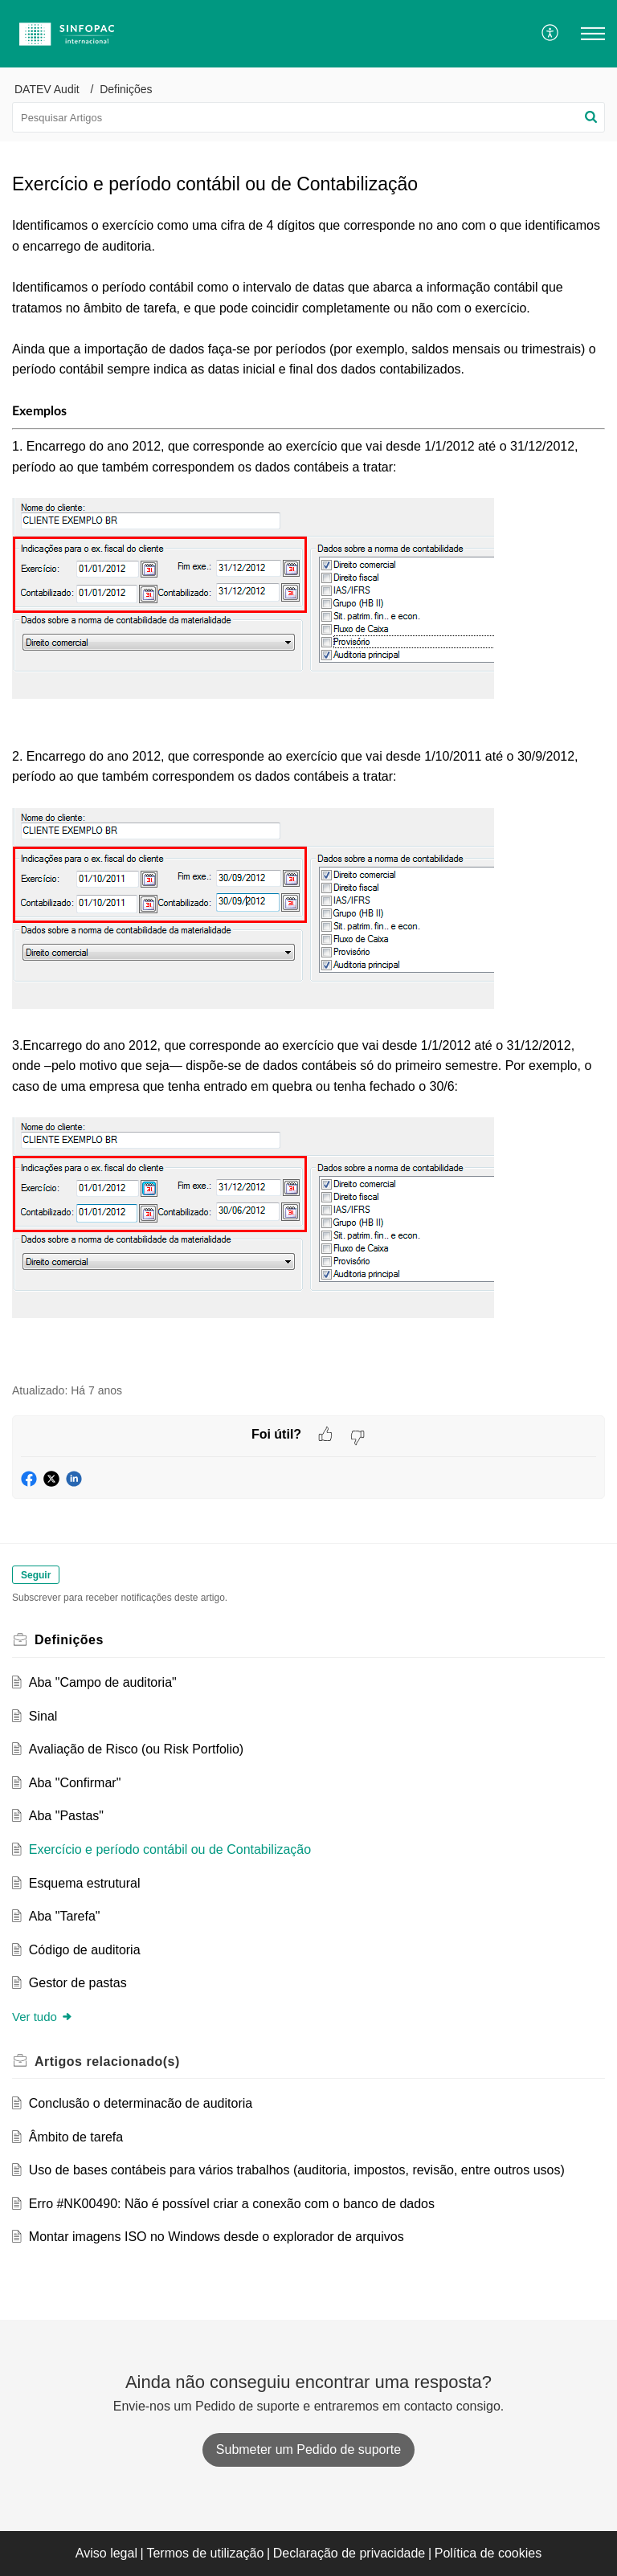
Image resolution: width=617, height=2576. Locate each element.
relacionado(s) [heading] (107, 2061)
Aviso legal (106, 2553)
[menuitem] (551, 33)
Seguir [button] (36, 1575)
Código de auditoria (85, 1950)
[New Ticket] (308, 2449)
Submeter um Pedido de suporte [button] (308, 2449)
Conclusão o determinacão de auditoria (140, 2103)
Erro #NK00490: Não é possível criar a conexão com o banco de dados (232, 2204)
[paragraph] (308, 790)
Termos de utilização (205, 2553)
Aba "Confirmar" (75, 1783)
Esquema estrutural (85, 1883)
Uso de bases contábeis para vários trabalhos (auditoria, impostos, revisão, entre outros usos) (297, 2170)
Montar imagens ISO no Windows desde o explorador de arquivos (216, 2236)
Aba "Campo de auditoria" (103, 1682)
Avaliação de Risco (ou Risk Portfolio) (136, 1749)
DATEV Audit (47, 89)
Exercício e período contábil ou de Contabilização (170, 1849)
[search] (308, 117)
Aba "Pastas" (66, 1816)
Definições (126, 89)
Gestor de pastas (78, 1983)
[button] (551, 33)
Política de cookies (488, 2553)
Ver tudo (42, 2016)
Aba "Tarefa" (64, 1916)
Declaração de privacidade (349, 2553)
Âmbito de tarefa (76, 2137)
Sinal (43, 1716)
